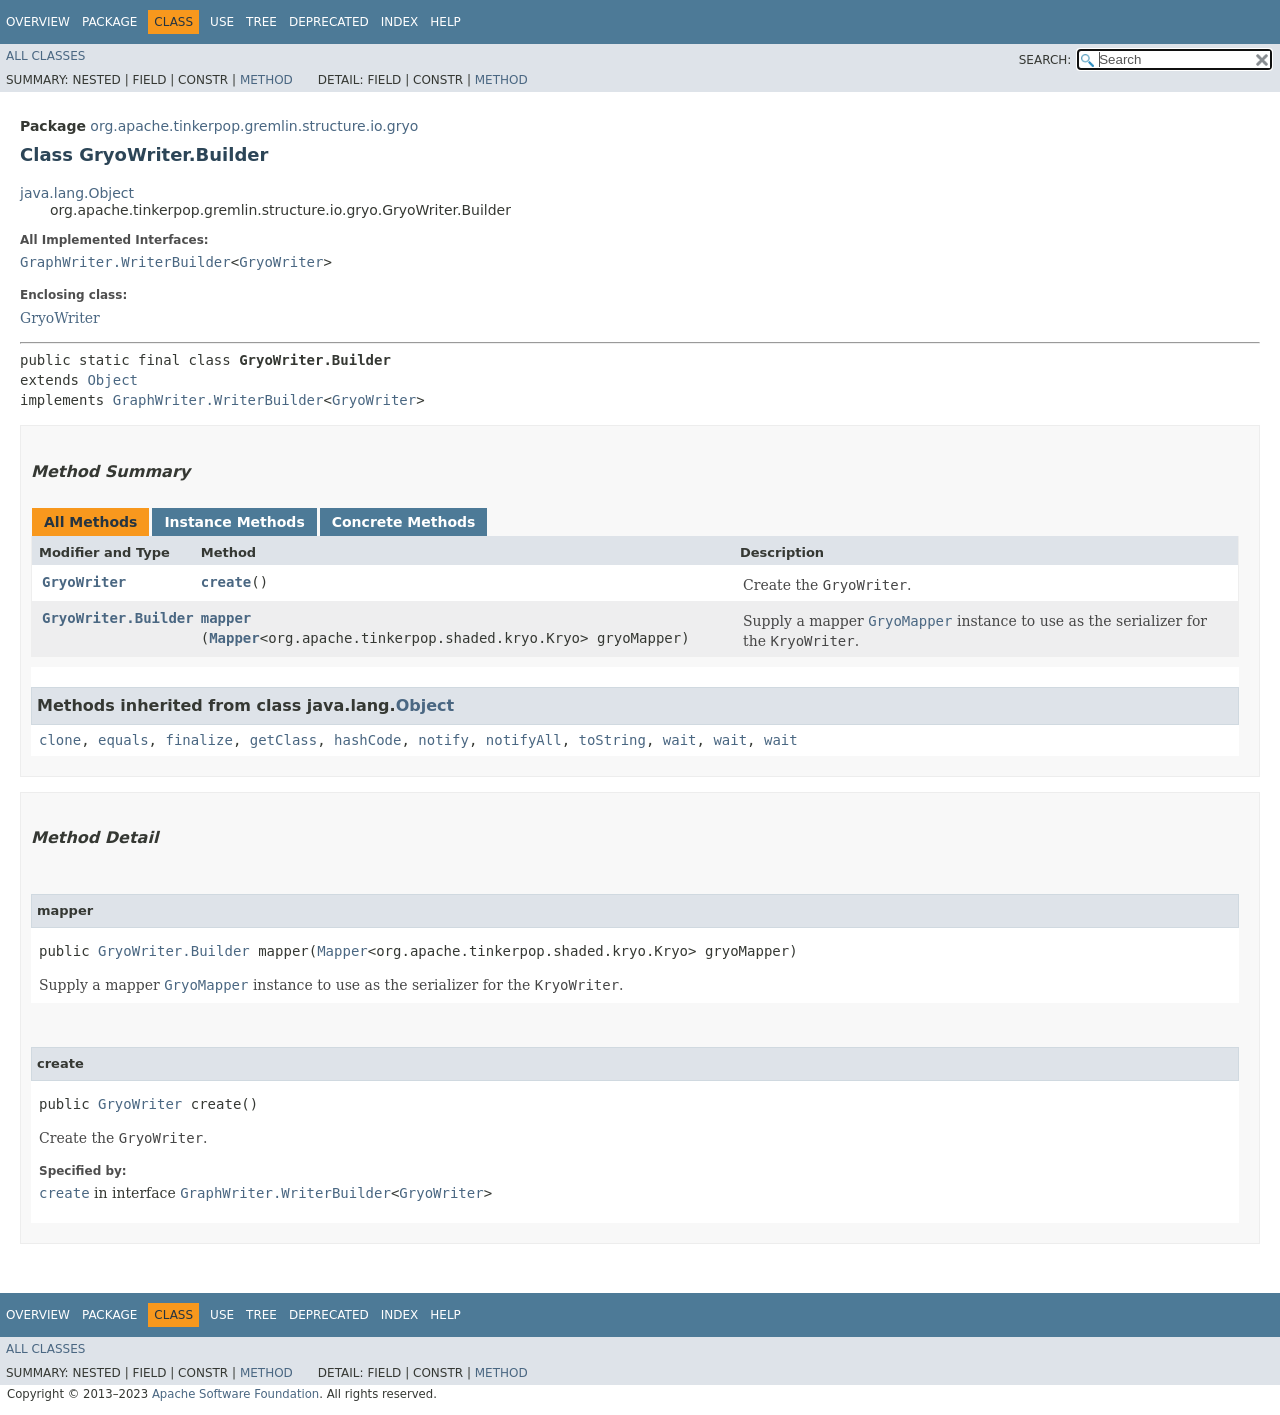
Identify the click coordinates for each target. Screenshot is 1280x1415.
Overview (38, 22)
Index (400, 22)
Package (109, 22)
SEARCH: (1045, 60)
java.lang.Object (77, 193)
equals (123, 740)
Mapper (234, 638)
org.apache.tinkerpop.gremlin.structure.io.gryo (254, 126)
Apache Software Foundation (235, 1394)
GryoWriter (281, 262)
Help (445, 22)
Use (222, 22)
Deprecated (329, 22)
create (226, 582)
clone (60, 740)
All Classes (45, 56)
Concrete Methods (404, 522)
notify (443, 740)
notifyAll (524, 740)
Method (266, 80)
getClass (283, 740)
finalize (198, 740)
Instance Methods (234, 522)
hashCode (367, 740)
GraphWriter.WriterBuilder (125, 262)
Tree (261, 22)
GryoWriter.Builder (118, 618)
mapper (226, 618)
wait (680, 740)
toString (612, 740)
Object (112, 380)
